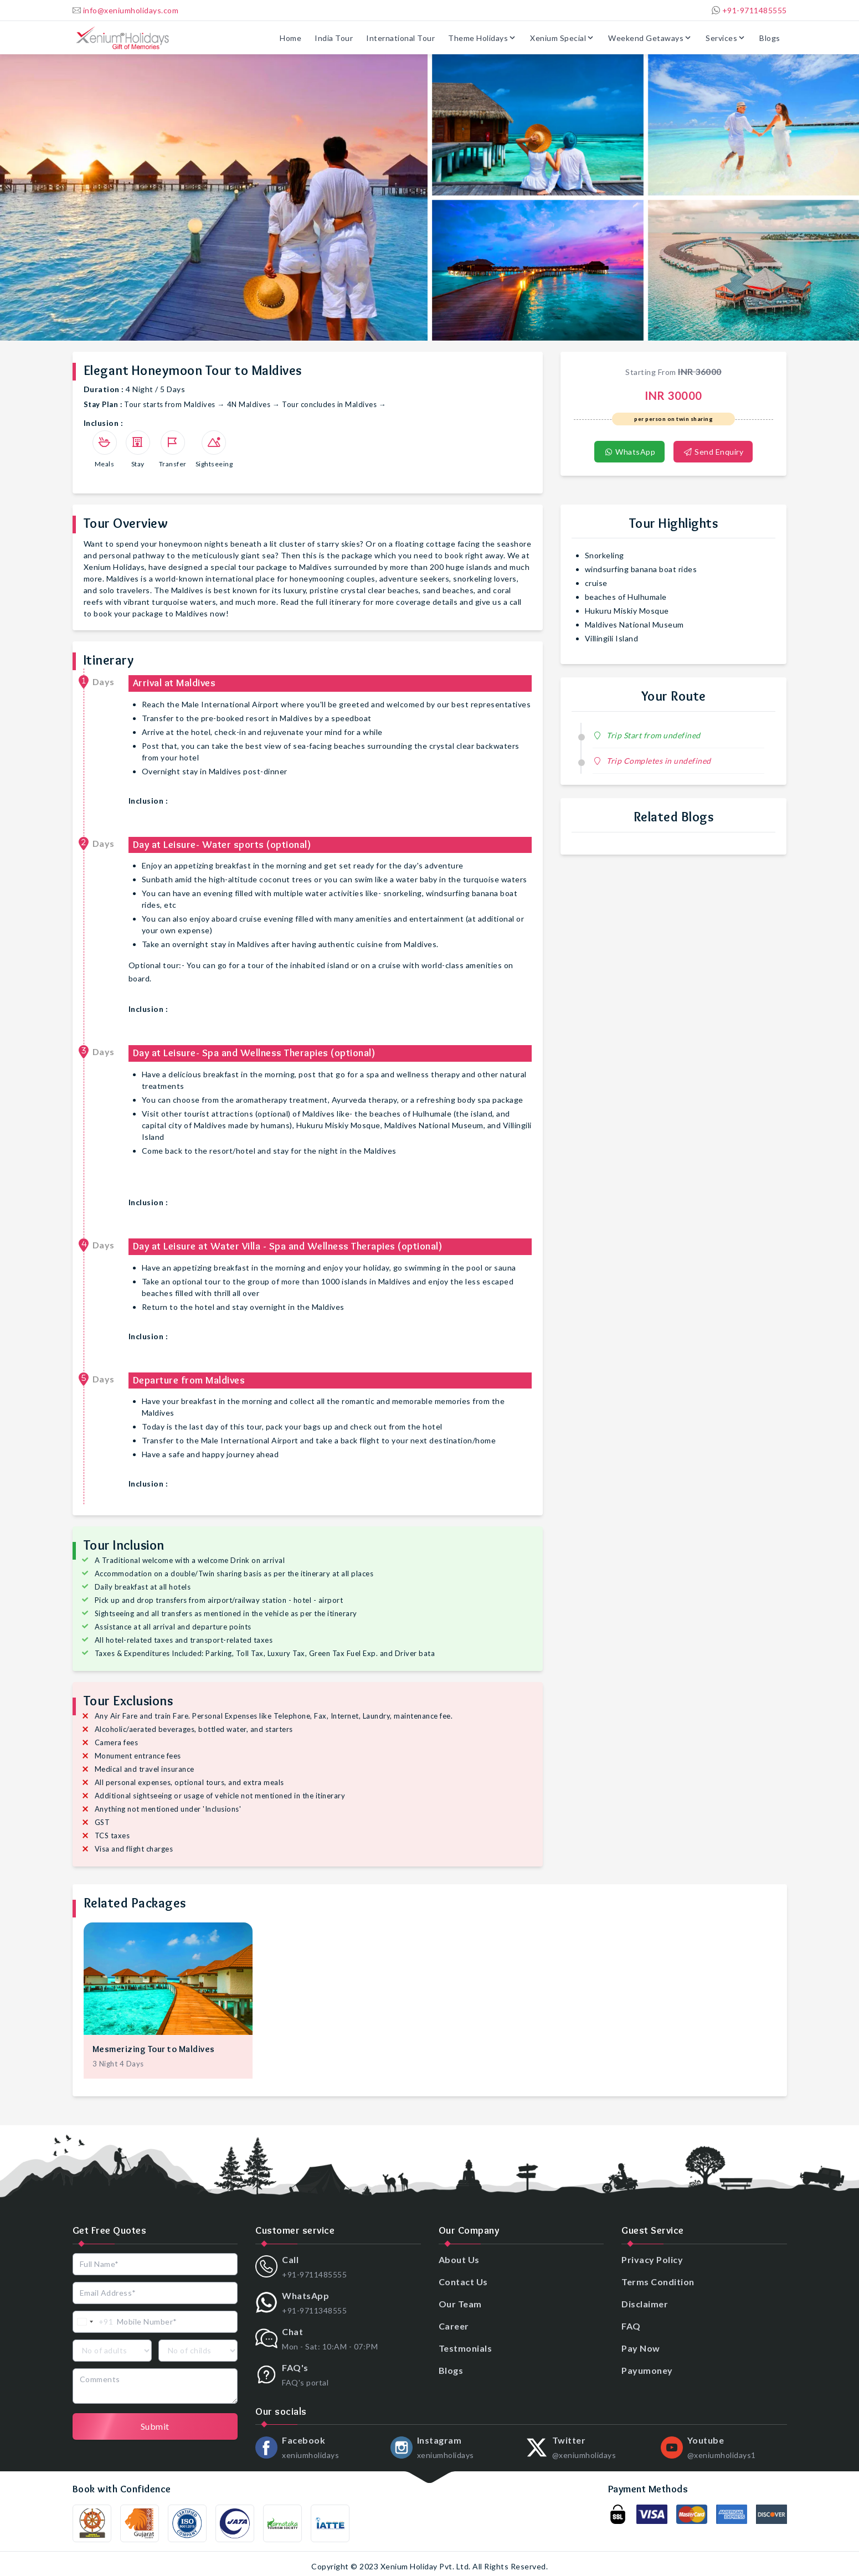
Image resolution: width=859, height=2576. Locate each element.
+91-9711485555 (749, 10)
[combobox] (93, 2321)
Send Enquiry (713, 451)
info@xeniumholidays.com (126, 10)
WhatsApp (629, 451)
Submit (155, 2426)
